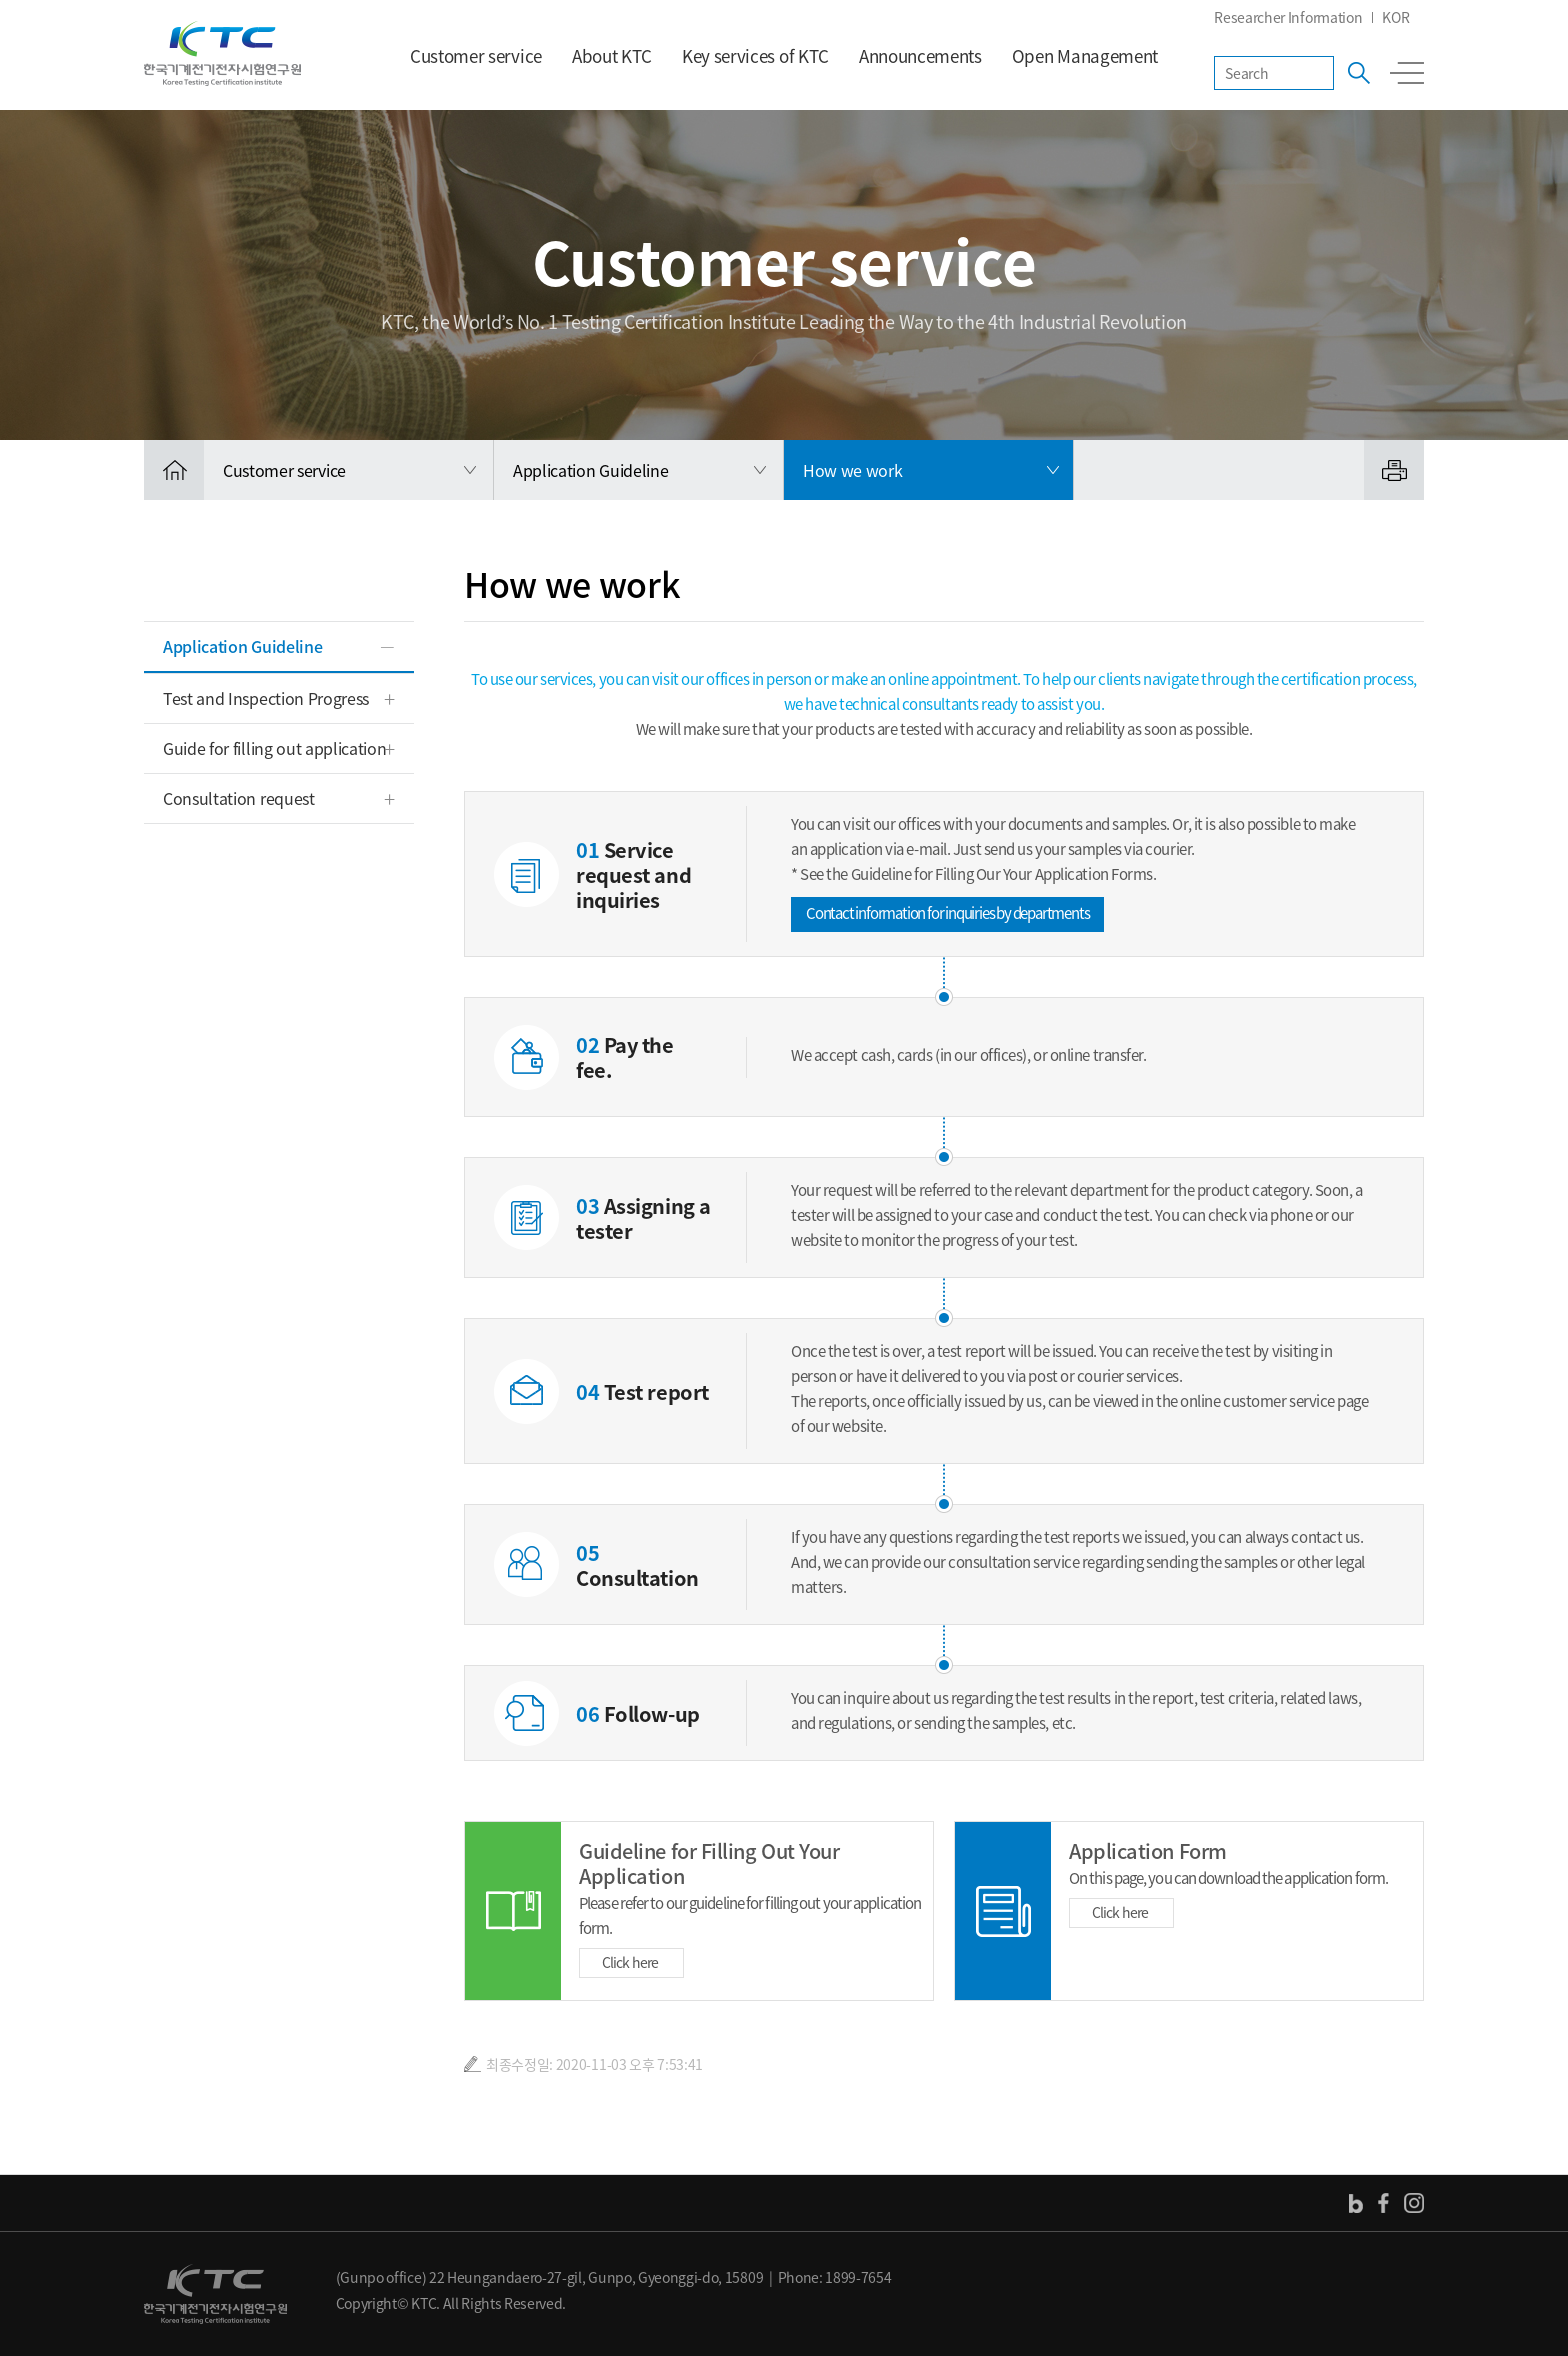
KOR (1395, 17)
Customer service (476, 55)
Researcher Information (1288, 17)
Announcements (920, 55)
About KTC (612, 55)
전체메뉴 (1407, 73)
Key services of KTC (755, 55)
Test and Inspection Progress (266, 698)
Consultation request (239, 798)
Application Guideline (242, 646)
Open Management (1085, 55)
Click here (630, 1962)
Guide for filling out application (274, 748)
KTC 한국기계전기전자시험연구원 (222, 53)
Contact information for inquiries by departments (947, 913)
